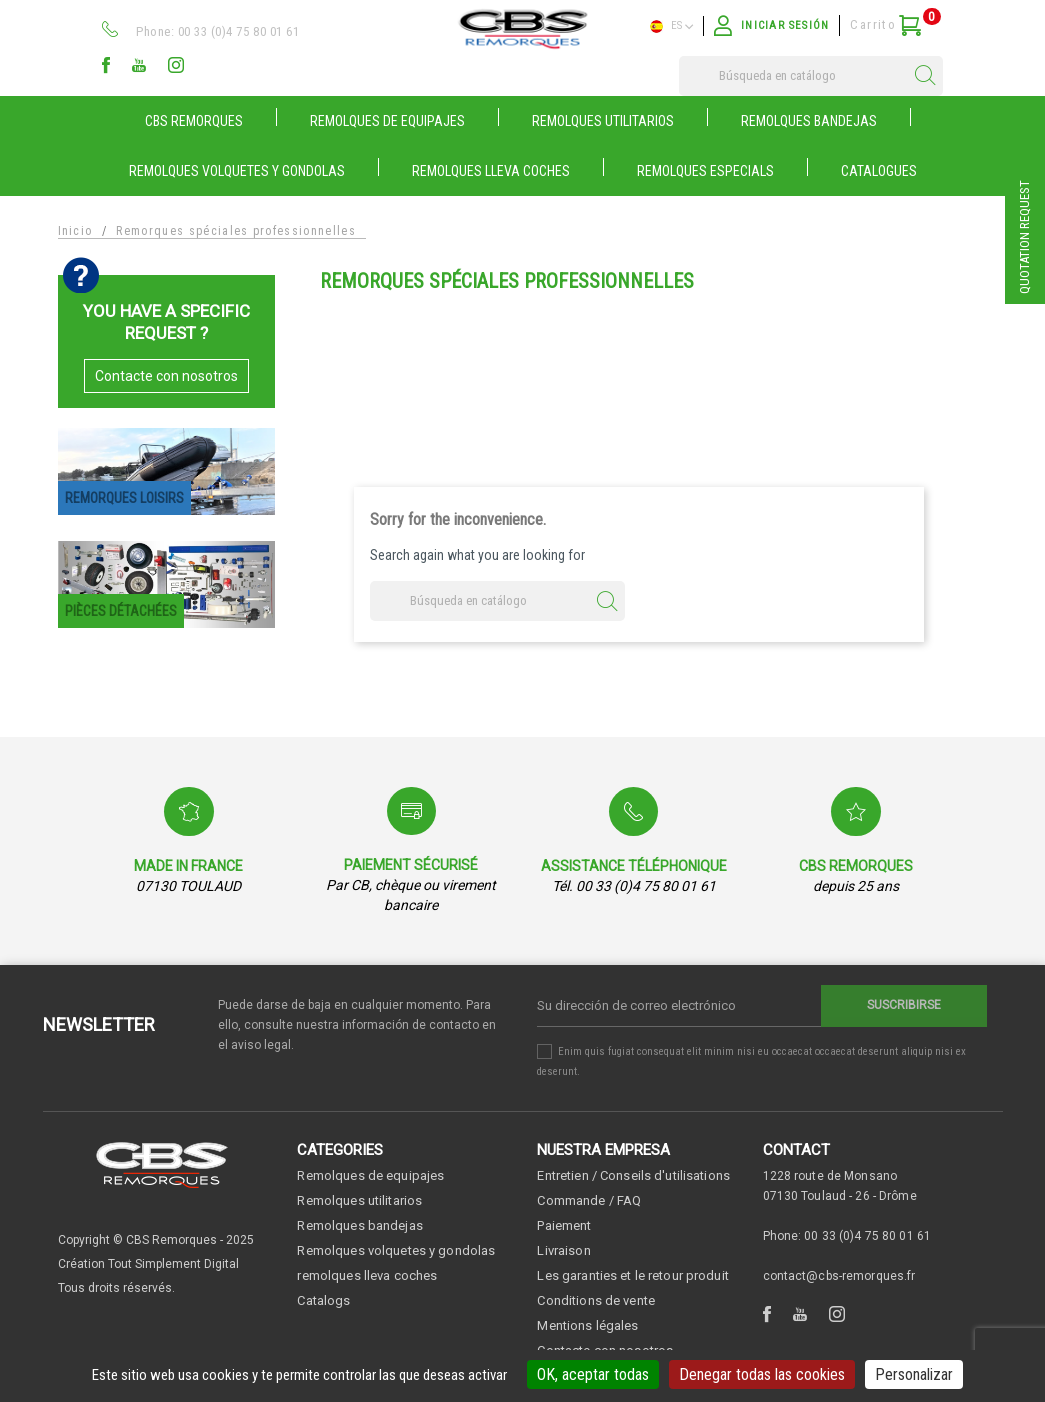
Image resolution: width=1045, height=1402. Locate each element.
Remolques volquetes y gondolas (396, 1250)
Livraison (563, 1250)
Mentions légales (587, 1325)
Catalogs (323, 1300)
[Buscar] (811, 76)
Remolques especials (705, 171)
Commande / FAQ (589, 1200)
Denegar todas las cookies (762, 1374)
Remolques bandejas (359, 1225)
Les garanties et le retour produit (632, 1275)
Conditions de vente (595, 1300)
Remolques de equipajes (370, 1175)
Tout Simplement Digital (173, 1264)
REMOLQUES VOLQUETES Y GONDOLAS (237, 171)
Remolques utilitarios (359, 1200)
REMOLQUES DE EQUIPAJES (387, 121)
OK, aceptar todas (593, 1374)
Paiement (564, 1225)
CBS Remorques (194, 121)
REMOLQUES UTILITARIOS (603, 121)
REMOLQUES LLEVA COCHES (491, 171)
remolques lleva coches (367, 1275)
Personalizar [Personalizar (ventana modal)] (914, 1374)
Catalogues (879, 171)
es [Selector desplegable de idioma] (671, 26)
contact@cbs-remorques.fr (839, 1276)
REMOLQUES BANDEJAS (809, 121)
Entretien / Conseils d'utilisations (633, 1175)
